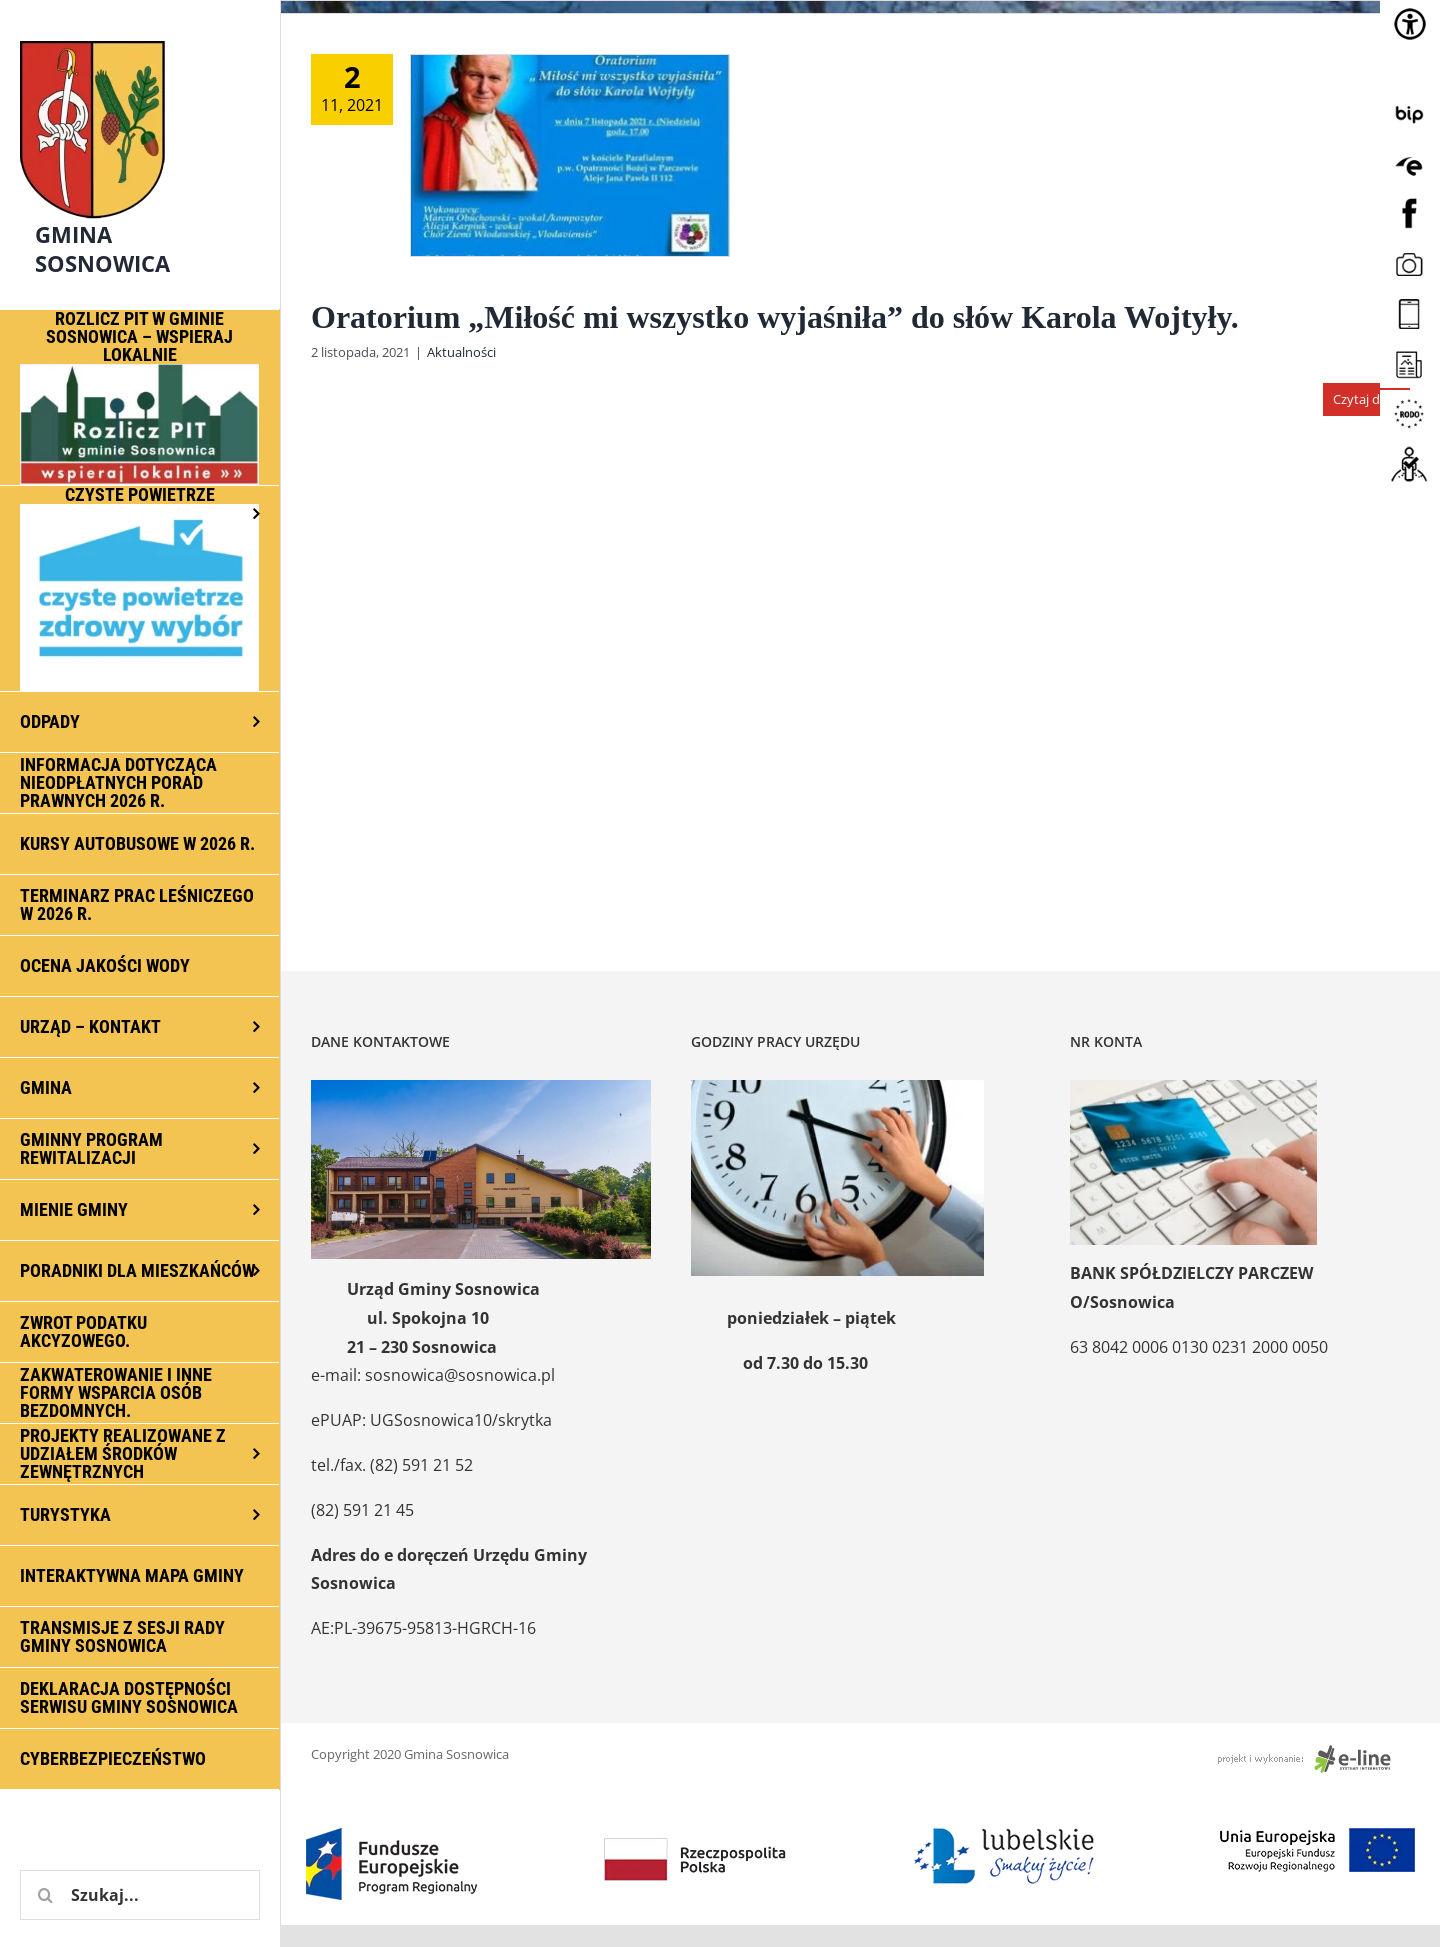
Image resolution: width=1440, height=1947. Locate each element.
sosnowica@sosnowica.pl (460, 1375)
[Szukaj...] (140, 1895)
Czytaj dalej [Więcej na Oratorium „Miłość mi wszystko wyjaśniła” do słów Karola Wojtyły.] (1366, 399)
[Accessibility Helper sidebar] (1410, 24)
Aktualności (461, 352)
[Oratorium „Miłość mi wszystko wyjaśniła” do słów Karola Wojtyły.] (570, 155)
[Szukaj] (45, 1895)
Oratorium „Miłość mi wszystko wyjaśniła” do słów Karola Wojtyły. (775, 317)
